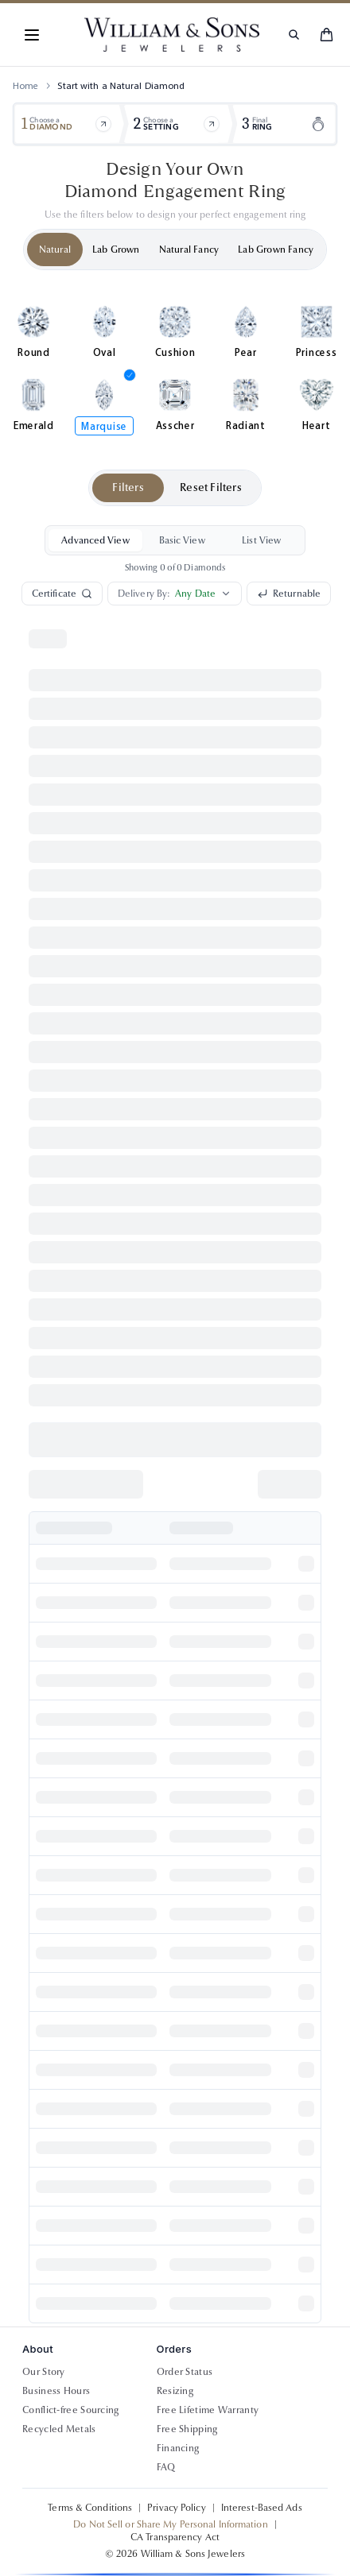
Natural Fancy (189, 249)
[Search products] (294, 35)
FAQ (166, 2467)
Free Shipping (187, 2429)
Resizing (175, 2390)
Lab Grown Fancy (275, 249)
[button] (32, 35)
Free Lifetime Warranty (208, 2409)
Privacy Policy (176, 2507)
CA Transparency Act (175, 2537)
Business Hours (56, 2390)
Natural (55, 249)
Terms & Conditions (90, 2507)
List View (261, 540)
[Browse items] (103, 124)
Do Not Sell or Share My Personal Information (170, 2524)
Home (25, 85)
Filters (127, 487)
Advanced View (95, 540)
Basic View (182, 540)
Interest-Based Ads (261, 2507)
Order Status (185, 2371)
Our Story (43, 2371)
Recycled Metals (59, 2429)
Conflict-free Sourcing (70, 2409)
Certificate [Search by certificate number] (62, 593)
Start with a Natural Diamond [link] (121, 85)
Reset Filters (211, 487)
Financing (178, 2448)
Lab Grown (116, 249)
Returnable (289, 593)
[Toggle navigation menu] (32, 35)
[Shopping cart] (326, 34)
